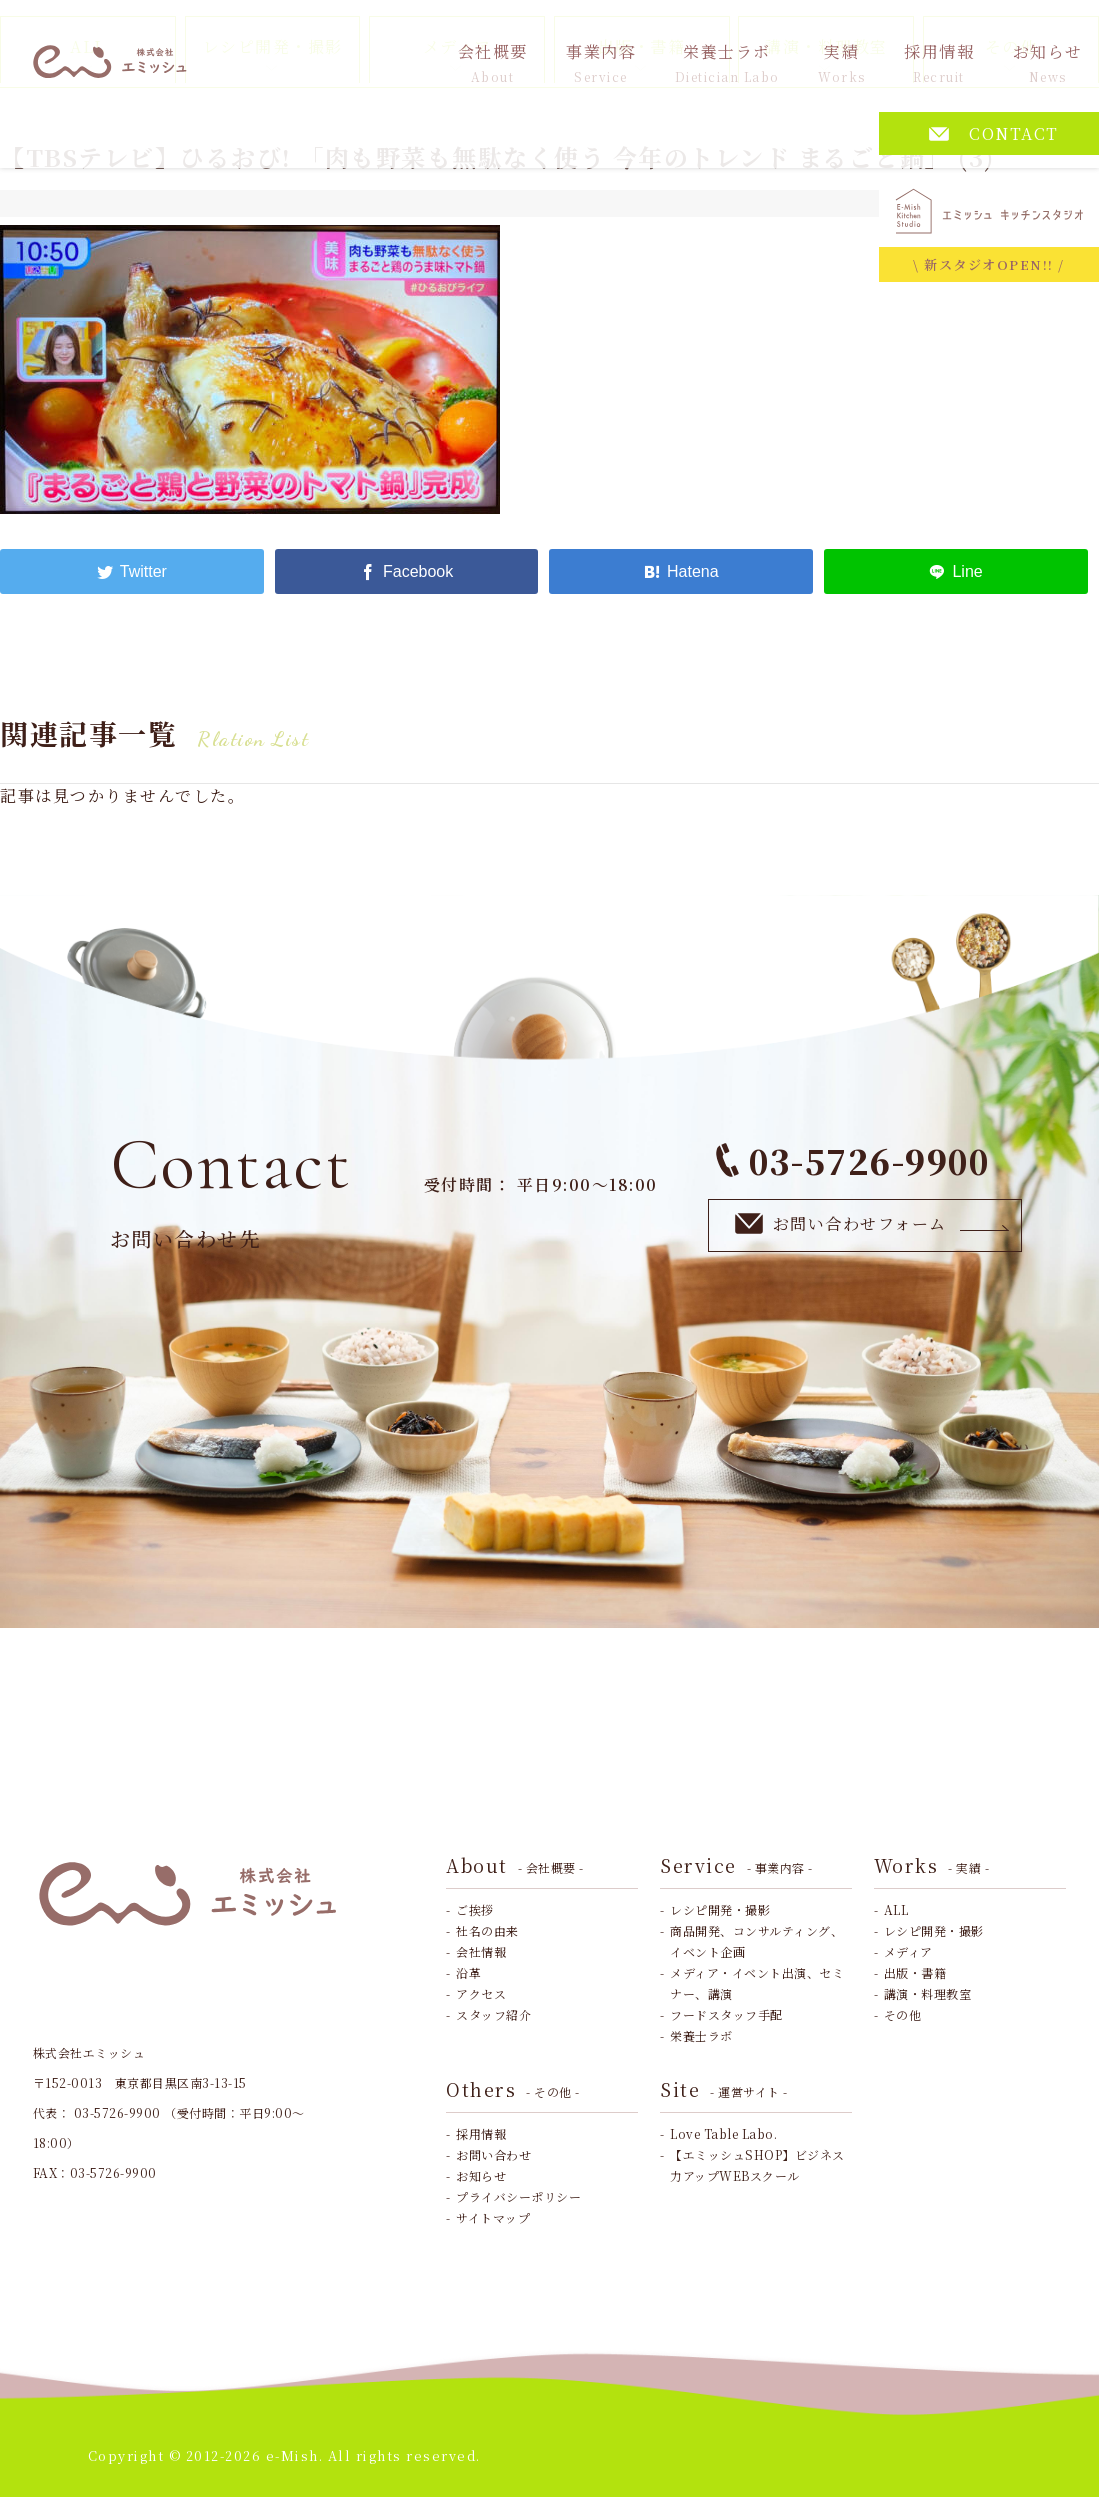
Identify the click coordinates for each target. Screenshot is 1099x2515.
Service (736, 1865)
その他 (903, 2014)
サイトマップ (493, 2217)
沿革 (468, 1972)
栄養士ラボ (727, 62)
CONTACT (994, 133)
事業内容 (601, 62)
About (515, 1865)
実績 (842, 62)
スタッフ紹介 (493, 2014)
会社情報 (481, 1951)
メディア (908, 1951)
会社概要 (493, 62)
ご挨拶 (475, 1909)
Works (932, 1865)
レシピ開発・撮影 (720, 1909)
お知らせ (1048, 62)
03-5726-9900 (852, 1160)
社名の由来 (487, 1930)
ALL (896, 1909)
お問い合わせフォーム (873, 1224)
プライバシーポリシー (518, 2196)
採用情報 (939, 62)
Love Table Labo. (723, 2133)
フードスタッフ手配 (726, 2014)
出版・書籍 (915, 1972)
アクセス (481, 1993)
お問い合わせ (493, 2154)
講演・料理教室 (928, 1993)
